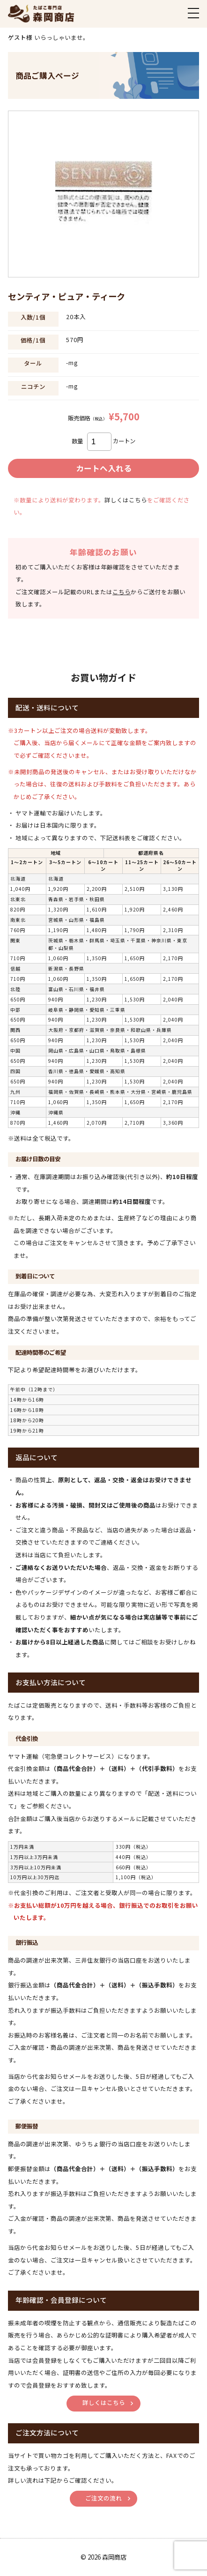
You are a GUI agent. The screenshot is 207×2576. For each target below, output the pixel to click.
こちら (121, 592)
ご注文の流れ (103, 2498)
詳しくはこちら (125, 500)
